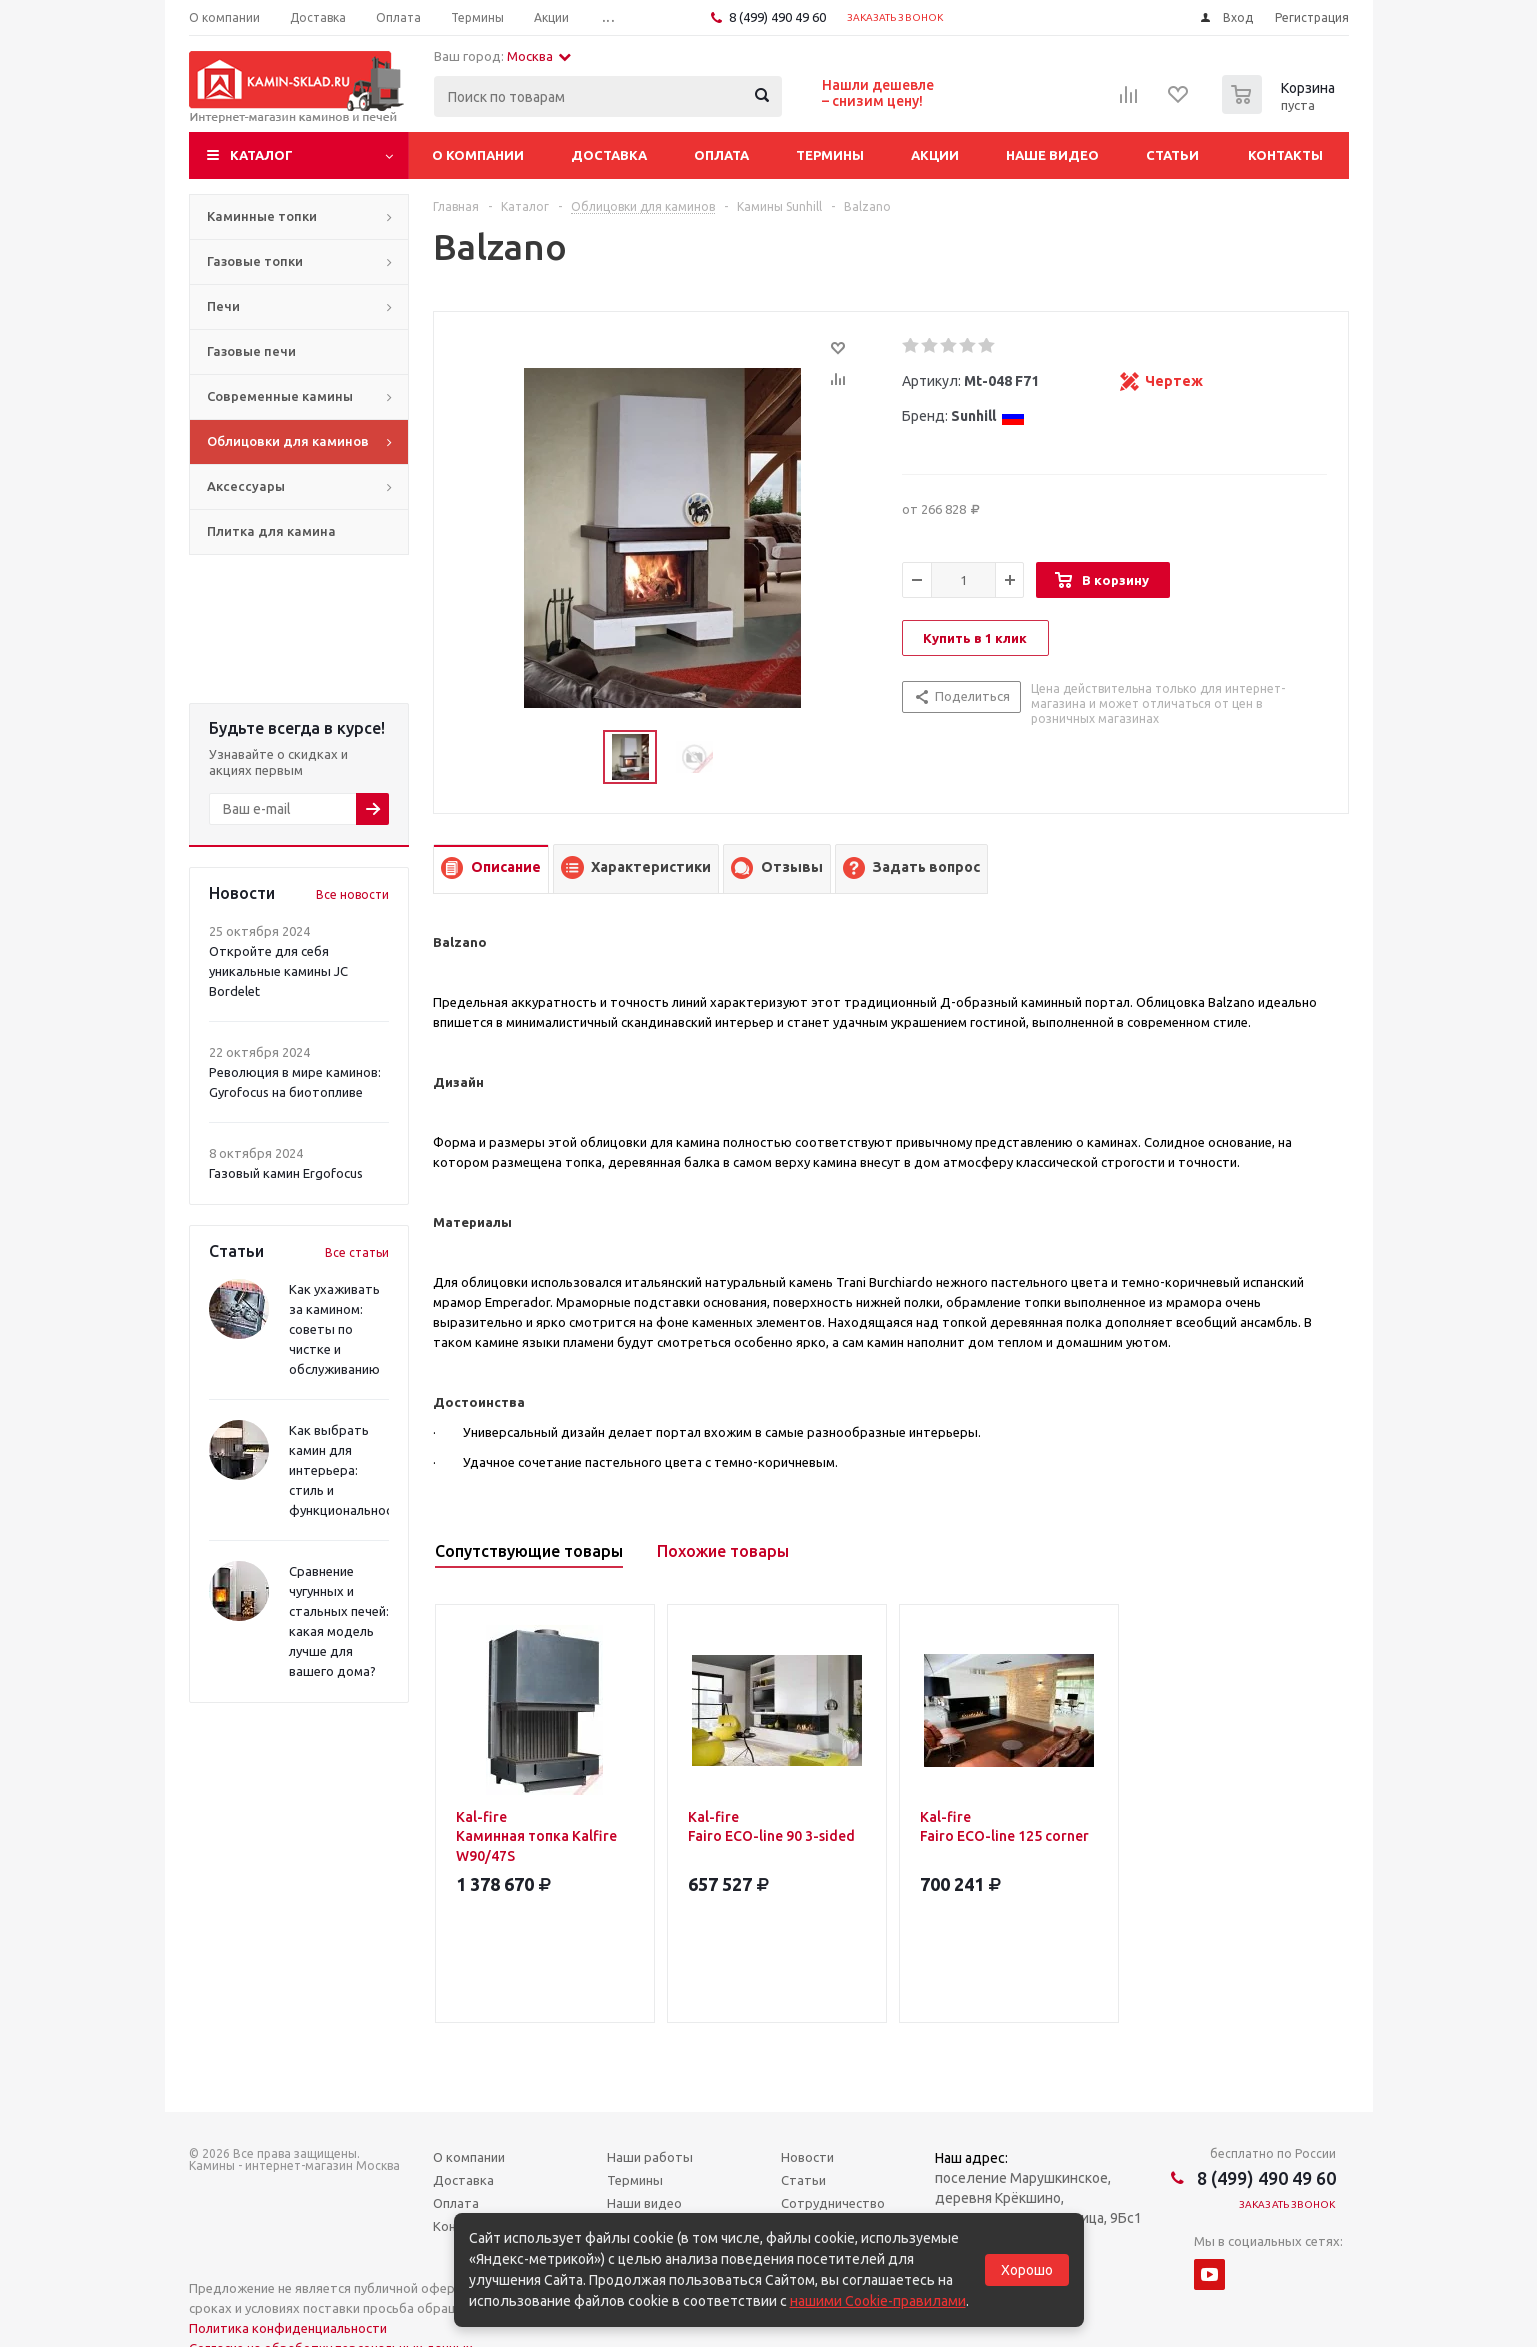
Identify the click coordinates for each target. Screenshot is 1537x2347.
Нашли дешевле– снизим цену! (878, 93)
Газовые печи (251, 351)
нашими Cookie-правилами (878, 2301)
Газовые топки (255, 261)
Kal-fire (545, 1837)
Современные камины (280, 396)
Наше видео (1052, 155)
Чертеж (1174, 381)
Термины (830, 155)
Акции (935, 155)
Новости (807, 2157)
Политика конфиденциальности (288, 2328)
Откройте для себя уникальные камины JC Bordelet (278, 971)
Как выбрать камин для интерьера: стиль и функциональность (348, 1470)
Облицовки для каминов (288, 441)
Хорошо (1027, 2270)
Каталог (261, 155)
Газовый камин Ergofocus (286, 1173)
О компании (478, 155)
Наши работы (650, 2157)
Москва (539, 56)
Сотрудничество (833, 2203)
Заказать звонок (895, 17)
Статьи (1172, 155)
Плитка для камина (271, 531)
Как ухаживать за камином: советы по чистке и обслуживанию (334, 1329)
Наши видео (644, 2203)
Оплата (721, 155)
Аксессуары (246, 486)
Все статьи (357, 1252)
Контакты (1285, 155)
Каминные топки (262, 216)
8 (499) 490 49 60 (777, 17)
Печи (223, 306)
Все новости (352, 894)
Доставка (609, 155)
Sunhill (988, 416)
